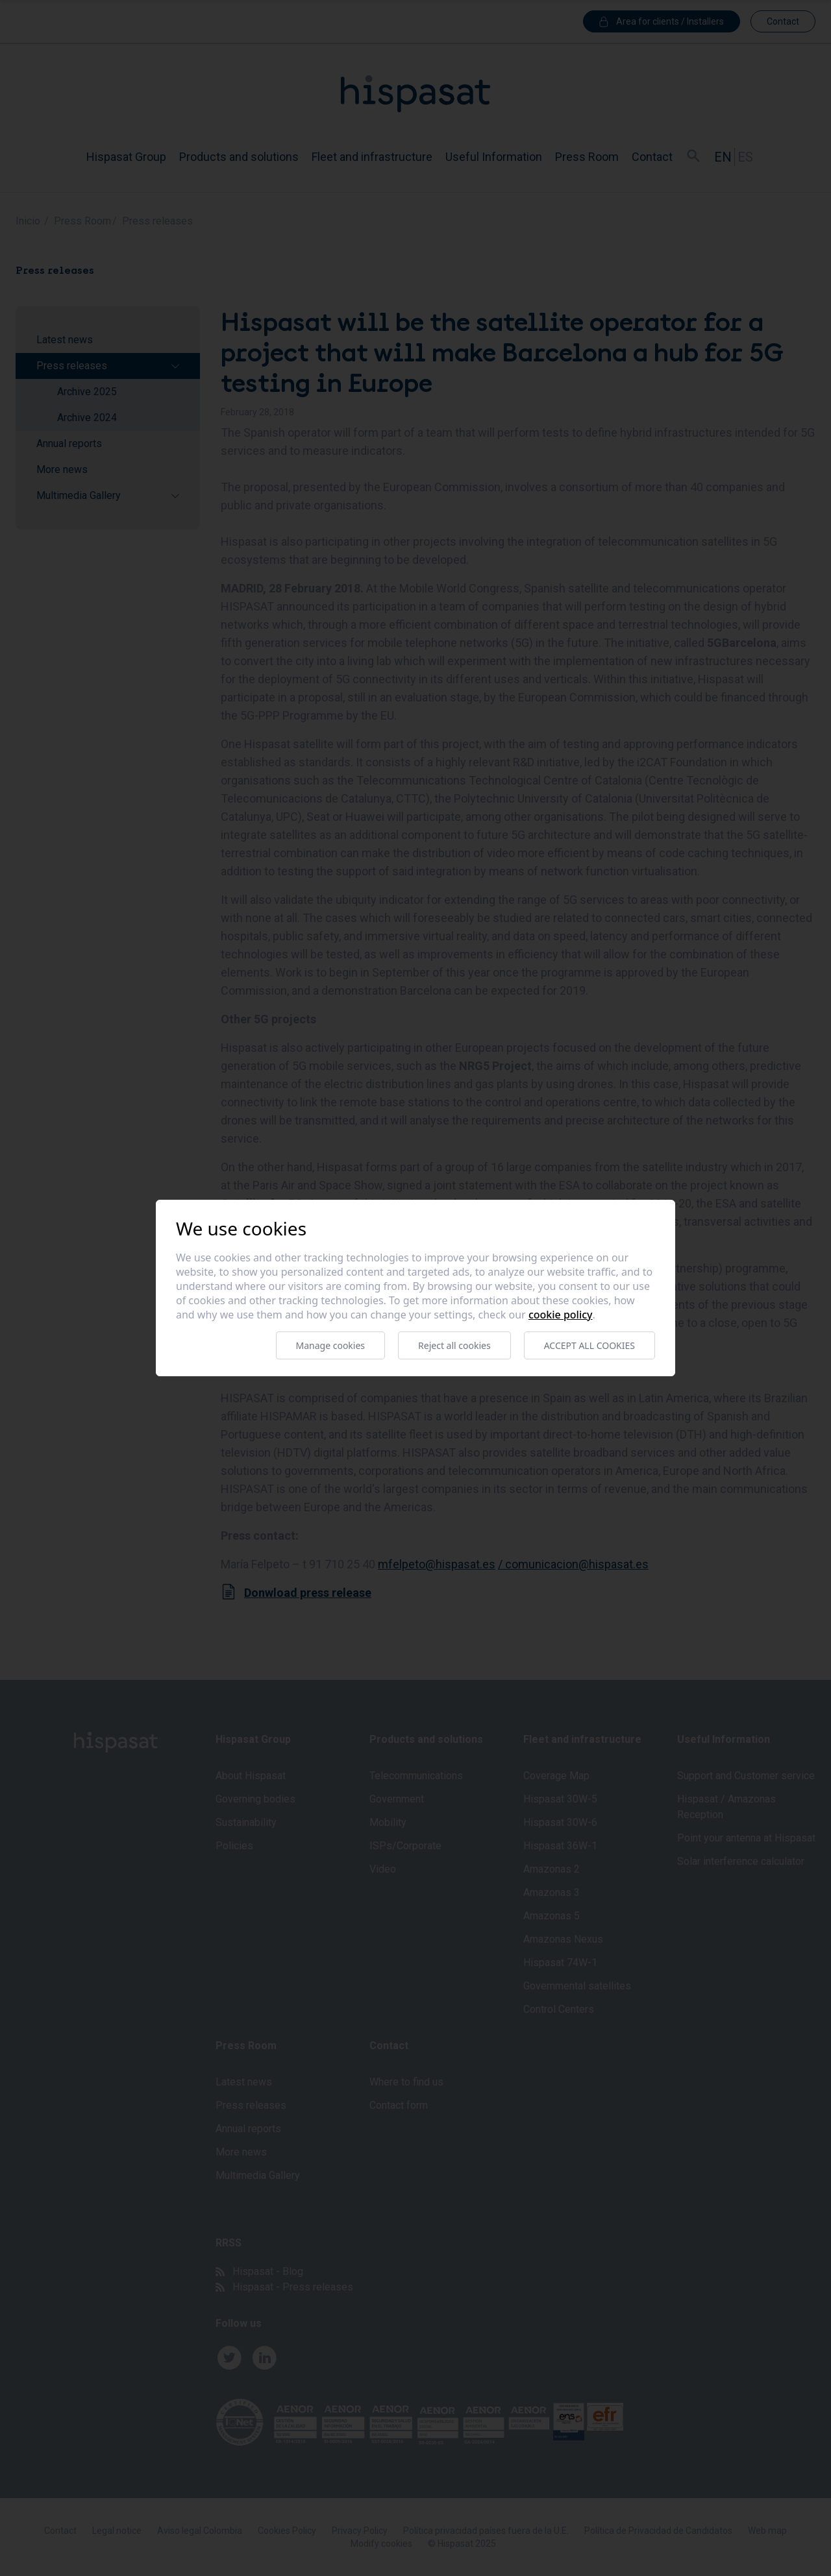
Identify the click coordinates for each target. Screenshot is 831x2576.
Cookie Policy (560, 1314)
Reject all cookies (454, 1345)
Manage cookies (331, 1345)
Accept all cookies (589, 1345)
